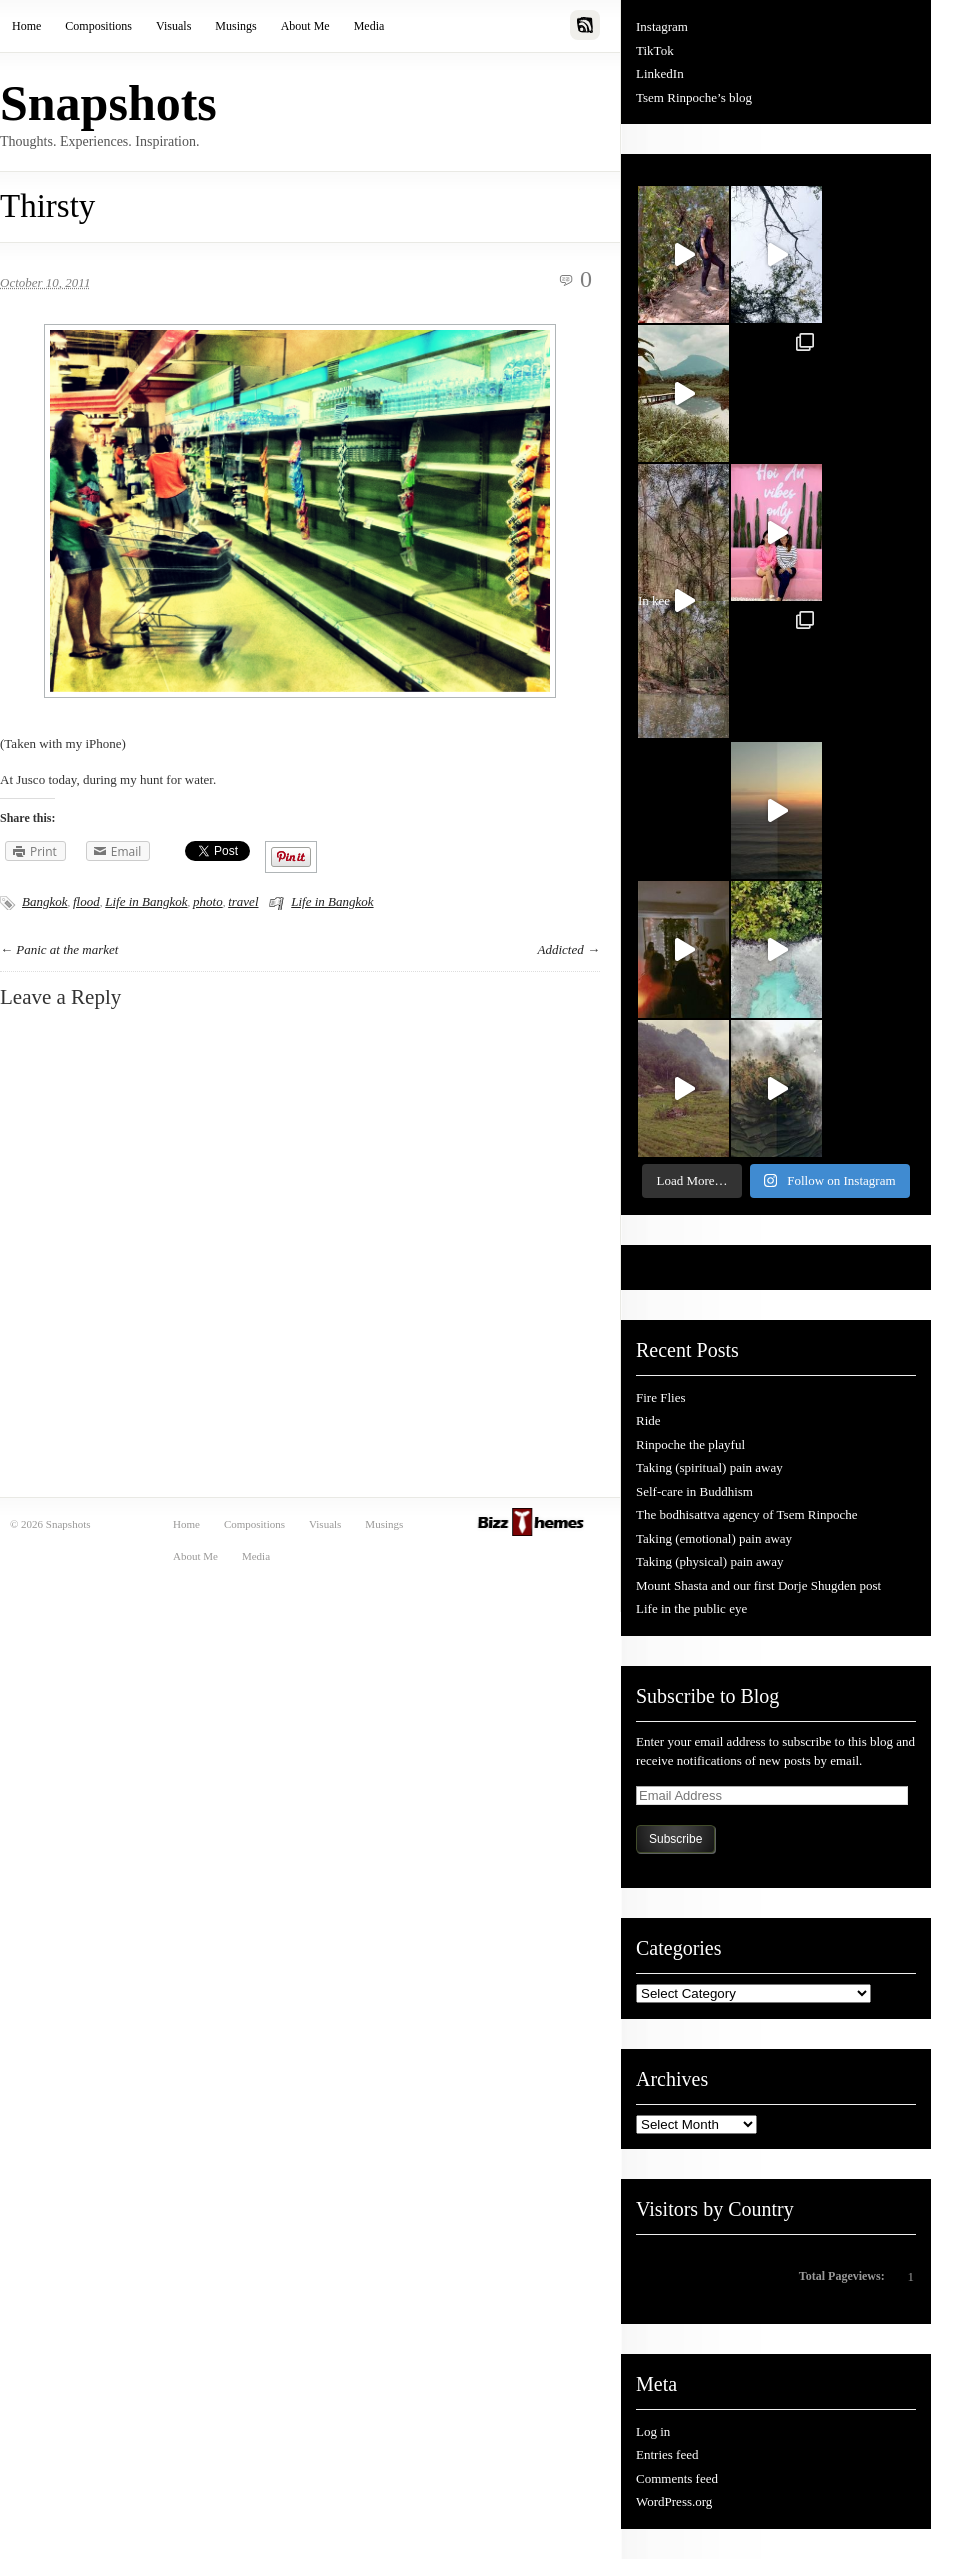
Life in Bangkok (146, 901)
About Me (305, 26)
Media (369, 26)
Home (26, 26)
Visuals (173, 26)
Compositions (98, 26)
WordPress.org (674, 2501)
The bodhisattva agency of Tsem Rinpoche (747, 1514)
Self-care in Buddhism (694, 1491)
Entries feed (667, 2454)
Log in (653, 2431)
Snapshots (108, 103)
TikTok (655, 50)
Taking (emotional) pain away (714, 1538)
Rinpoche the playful (690, 1444)
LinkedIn (660, 73)
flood (86, 901)
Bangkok (44, 901)
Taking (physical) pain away (709, 1561)
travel (243, 901)
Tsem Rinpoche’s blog (694, 97)
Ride (648, 1420)
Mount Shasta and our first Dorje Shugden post (758, 1585)
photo (208, 901)
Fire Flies (660, 1397)
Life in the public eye (691, 1608)
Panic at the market (67, 949)
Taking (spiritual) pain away (709, 1467)
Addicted (561, 949)
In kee (667, 606)
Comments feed (677, 2478)
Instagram (662, 26)
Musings (235, 26)
